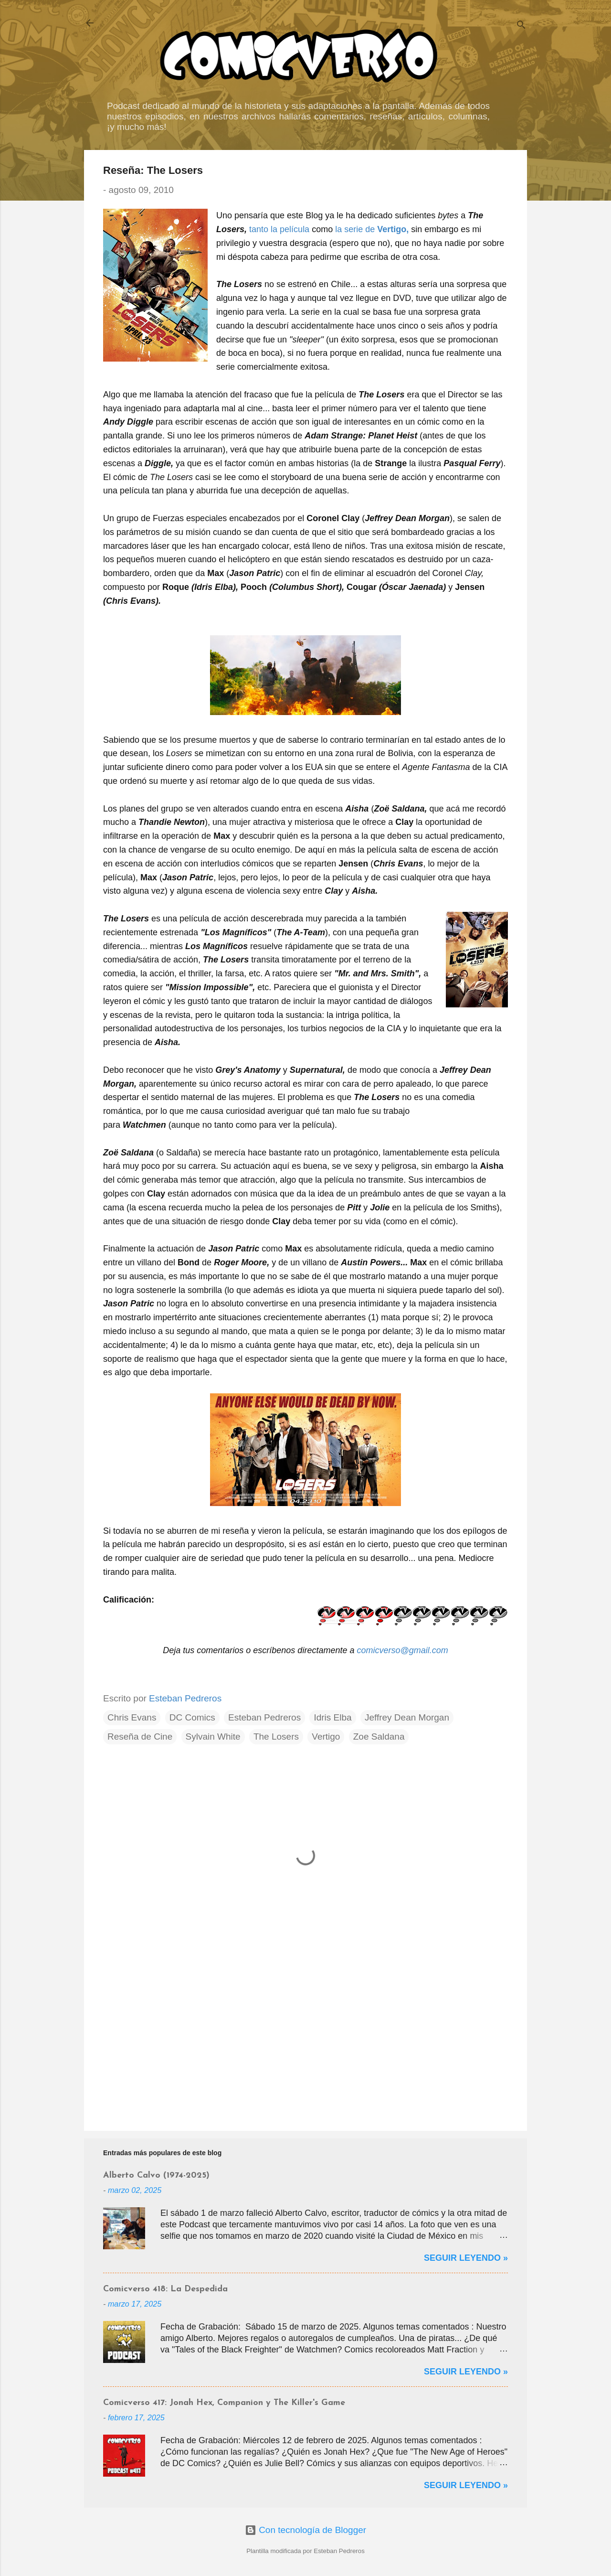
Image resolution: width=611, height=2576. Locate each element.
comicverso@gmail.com (402, 1650)
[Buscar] (521, 26)
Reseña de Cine (139, 1737)
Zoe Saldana (379, 1737)
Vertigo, (393, 229)
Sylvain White (213, 1737)
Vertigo (326, 1737)
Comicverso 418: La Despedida (165, 2289)
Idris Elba (332, 1717)
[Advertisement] (305, 2042)
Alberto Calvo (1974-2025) (156, 2175)
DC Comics (192, 1717)
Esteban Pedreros (264, 1717)
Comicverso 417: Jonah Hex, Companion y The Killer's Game (224, 2402)
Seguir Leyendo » (466, 2258)
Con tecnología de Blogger (305, 2530)
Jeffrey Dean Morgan (407, 1717)
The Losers (276, 1737)
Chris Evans (131, 1717)
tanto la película (279, 229)
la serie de (356, 229)
